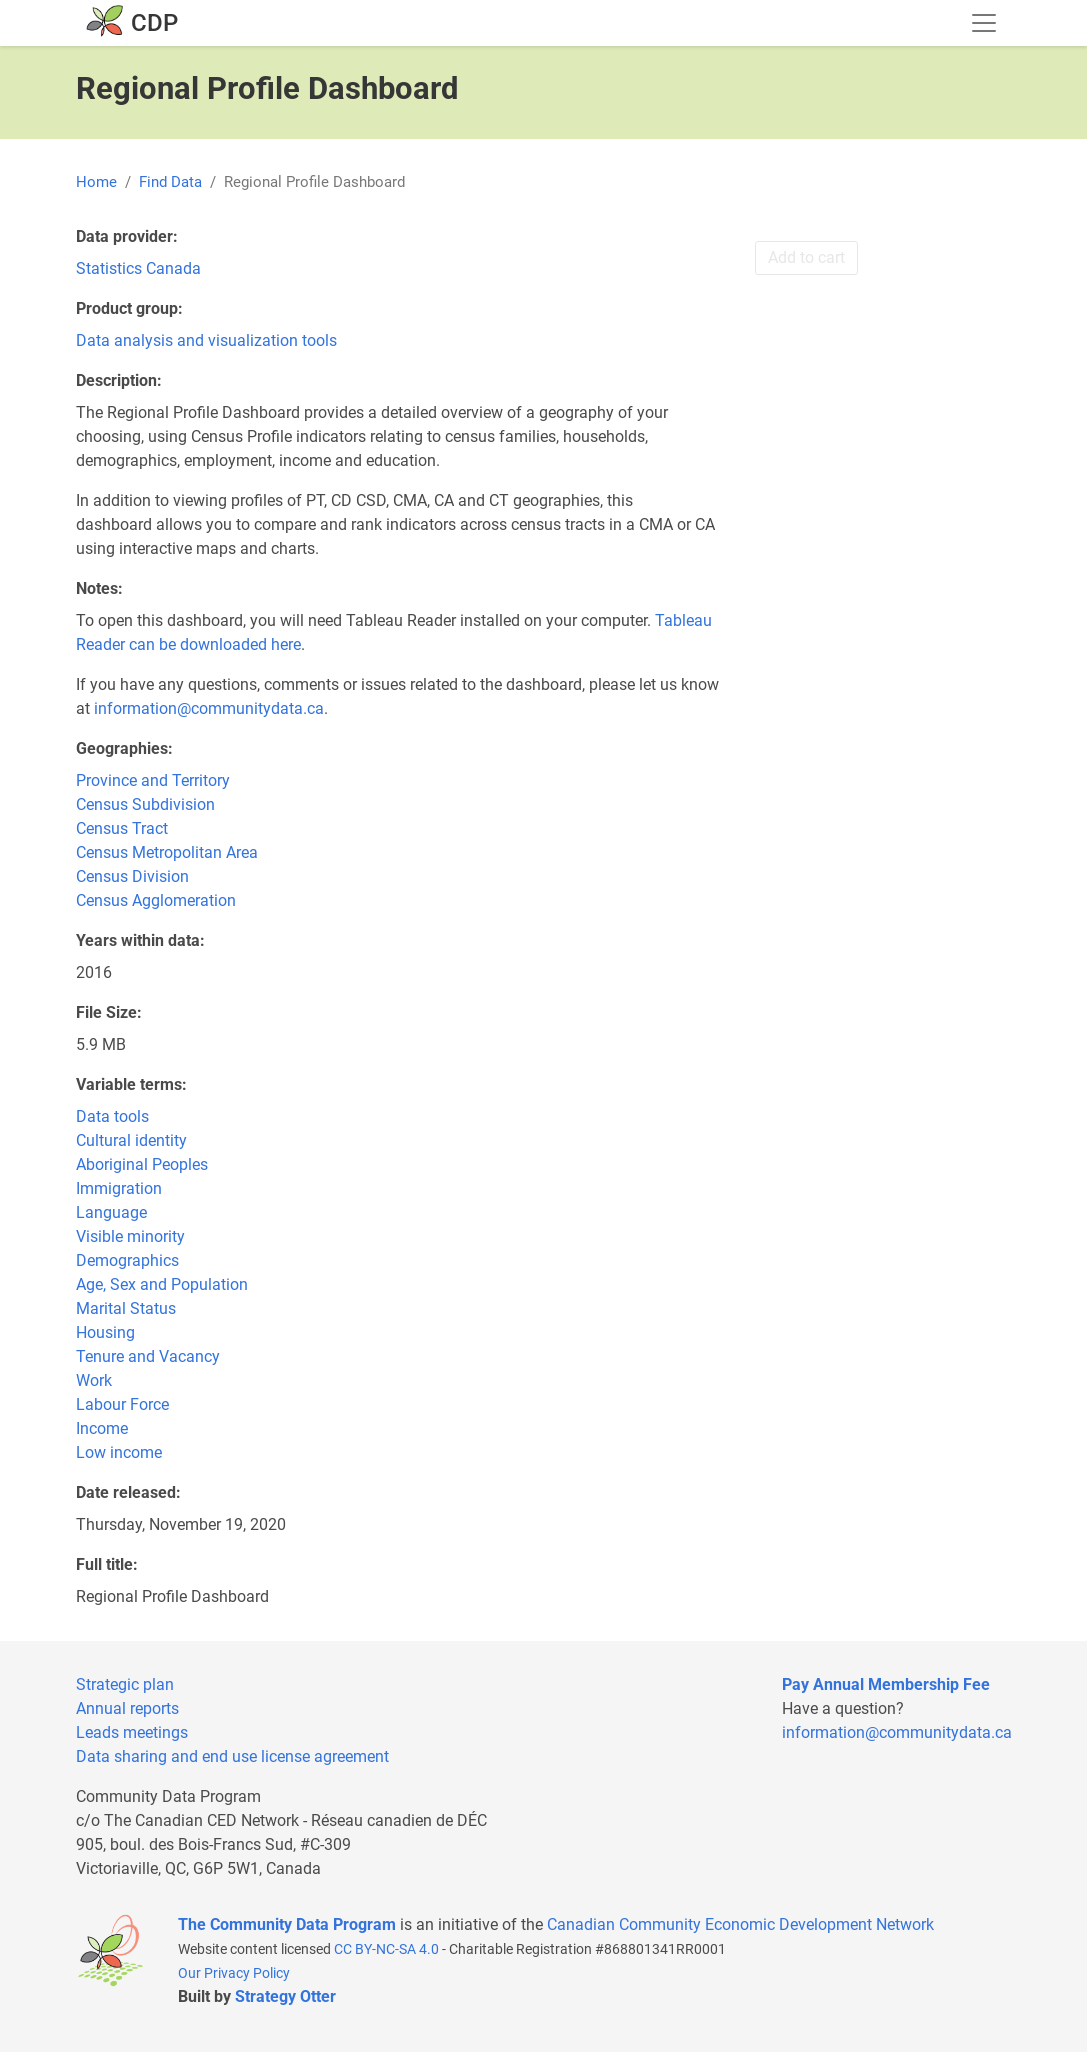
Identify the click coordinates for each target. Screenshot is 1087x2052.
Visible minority (130, 1236)
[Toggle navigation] (984, 23)
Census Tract (122, 828)
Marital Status (126, 1308)
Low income (119, 1452)
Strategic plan (125, 1684)
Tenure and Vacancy (148, 1356)
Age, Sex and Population (162, 1284)
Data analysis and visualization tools (206, 340)
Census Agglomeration (156, 900)
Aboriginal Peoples (142, 1164)
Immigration (119, 1188)
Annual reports (127, 1708)
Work (94, 1380)
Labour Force (122, 1404)
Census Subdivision (145, 804)
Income (102, 1428)
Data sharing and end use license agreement (232, 1756)
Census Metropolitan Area (167, 852)
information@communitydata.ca (209, 708)
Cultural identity (131, 1140)
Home (96, 182)
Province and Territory (153, 780)
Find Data (170, 182)
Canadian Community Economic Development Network (740, 1924)
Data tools (112, 1116)
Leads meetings (132, 1732)
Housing (105, 1332)
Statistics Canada (138, 268)
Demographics (127, 1260)
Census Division (132, 876)
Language (111, 1212)
